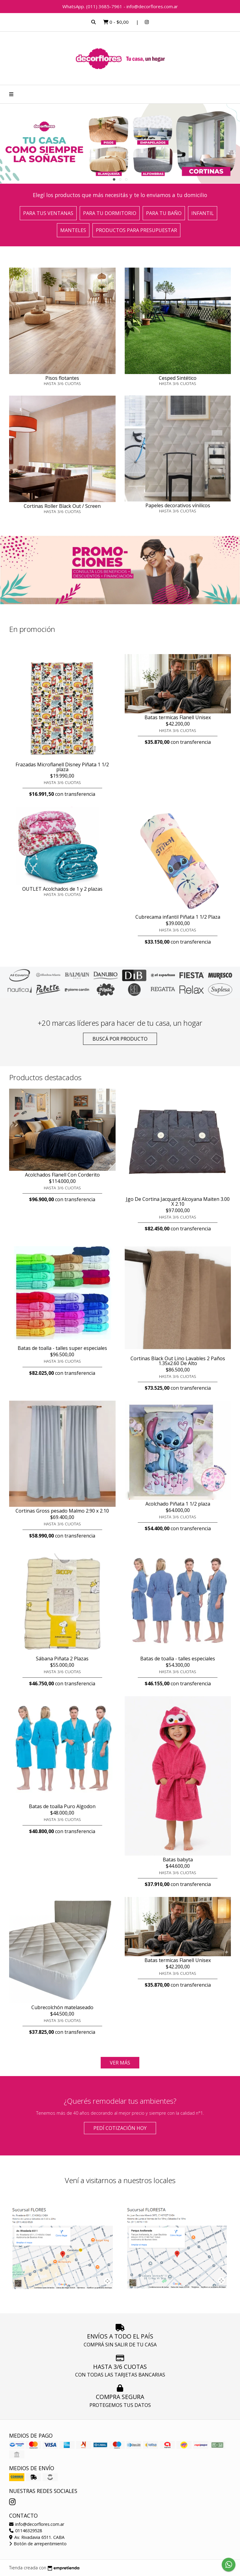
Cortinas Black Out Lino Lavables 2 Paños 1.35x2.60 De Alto (177, 1361)
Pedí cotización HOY (120, 2128)
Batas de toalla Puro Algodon (62, 1806)
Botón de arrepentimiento (38, 2544)
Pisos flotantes (62, 378)
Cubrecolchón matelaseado (62, 2007)
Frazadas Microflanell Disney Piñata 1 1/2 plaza (62, 767)
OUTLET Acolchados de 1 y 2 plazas (62, 889)
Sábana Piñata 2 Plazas (62, 1658)
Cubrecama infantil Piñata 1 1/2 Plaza (177, 917)
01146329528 (25, 2530)
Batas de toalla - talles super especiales (62, 1348)
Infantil (202, 213)
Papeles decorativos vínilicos (177, 505)
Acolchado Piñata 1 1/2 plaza (177, 1503)
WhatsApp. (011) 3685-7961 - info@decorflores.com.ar (120, 6)
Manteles (73, 230)
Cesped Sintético (178, 378)
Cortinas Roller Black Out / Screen (62, 506)
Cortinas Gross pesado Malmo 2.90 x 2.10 (62, 1510)
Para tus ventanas (48, 213)
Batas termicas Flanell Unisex (177, 717)
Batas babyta (178, 1859)
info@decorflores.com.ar (36, 2524)
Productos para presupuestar (136, 230)
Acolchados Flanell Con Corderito (62, 1174)
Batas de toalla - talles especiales (177, 1658)
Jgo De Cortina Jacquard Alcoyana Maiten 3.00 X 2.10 (178, 1201)
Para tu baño (164, 213)
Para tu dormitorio (109, 213)
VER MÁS (120, 2062)
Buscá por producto (120, 1038)
